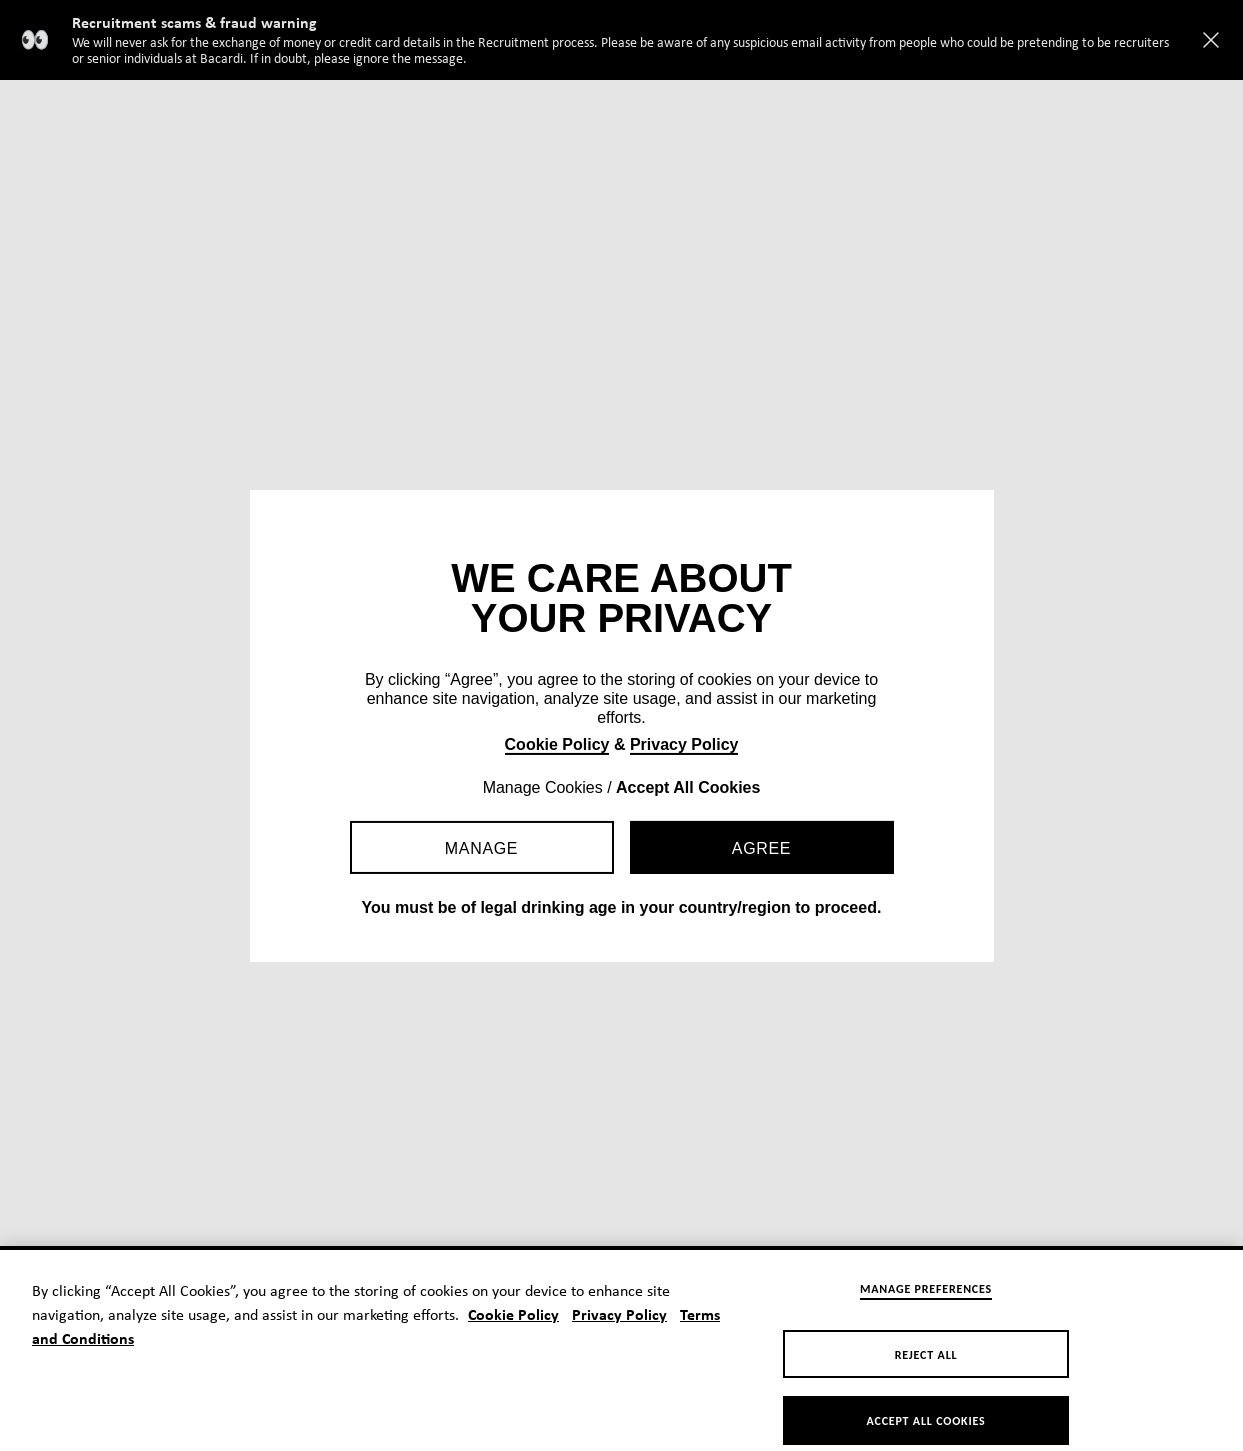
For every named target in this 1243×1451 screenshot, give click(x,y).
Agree (761, 848)
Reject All (926, 1363)
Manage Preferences (926, 1296)
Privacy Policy (684, 744)
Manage (481, 848)
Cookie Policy (557, 744)
